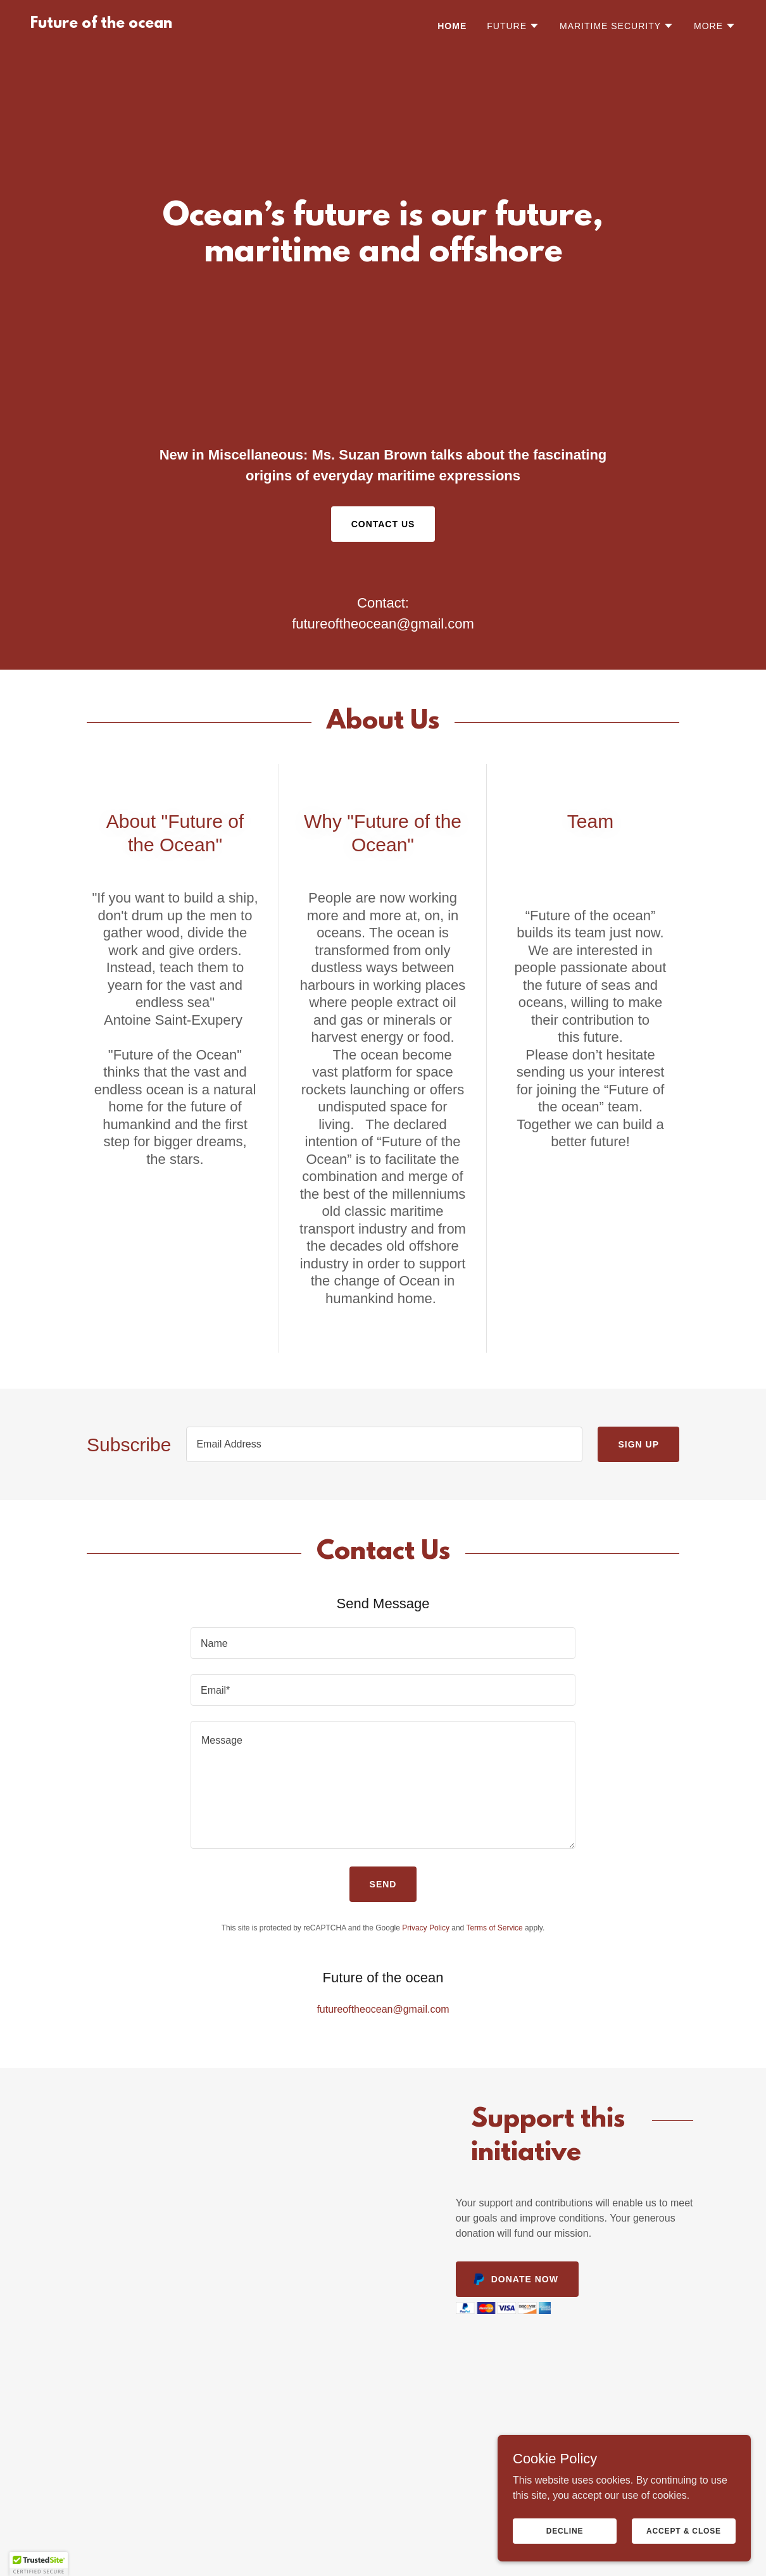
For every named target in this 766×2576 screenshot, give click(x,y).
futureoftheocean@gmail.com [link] (383, 624)
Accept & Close (683, 2530)
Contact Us (383, 524)
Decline (565, 2530)
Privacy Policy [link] (425, 1927)
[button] (513, 26)
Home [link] (452, 26)
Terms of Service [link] (494, 1927)
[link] (101, 24)
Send (383, 1884)
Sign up (638, 1444)
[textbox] (384, 1444)
